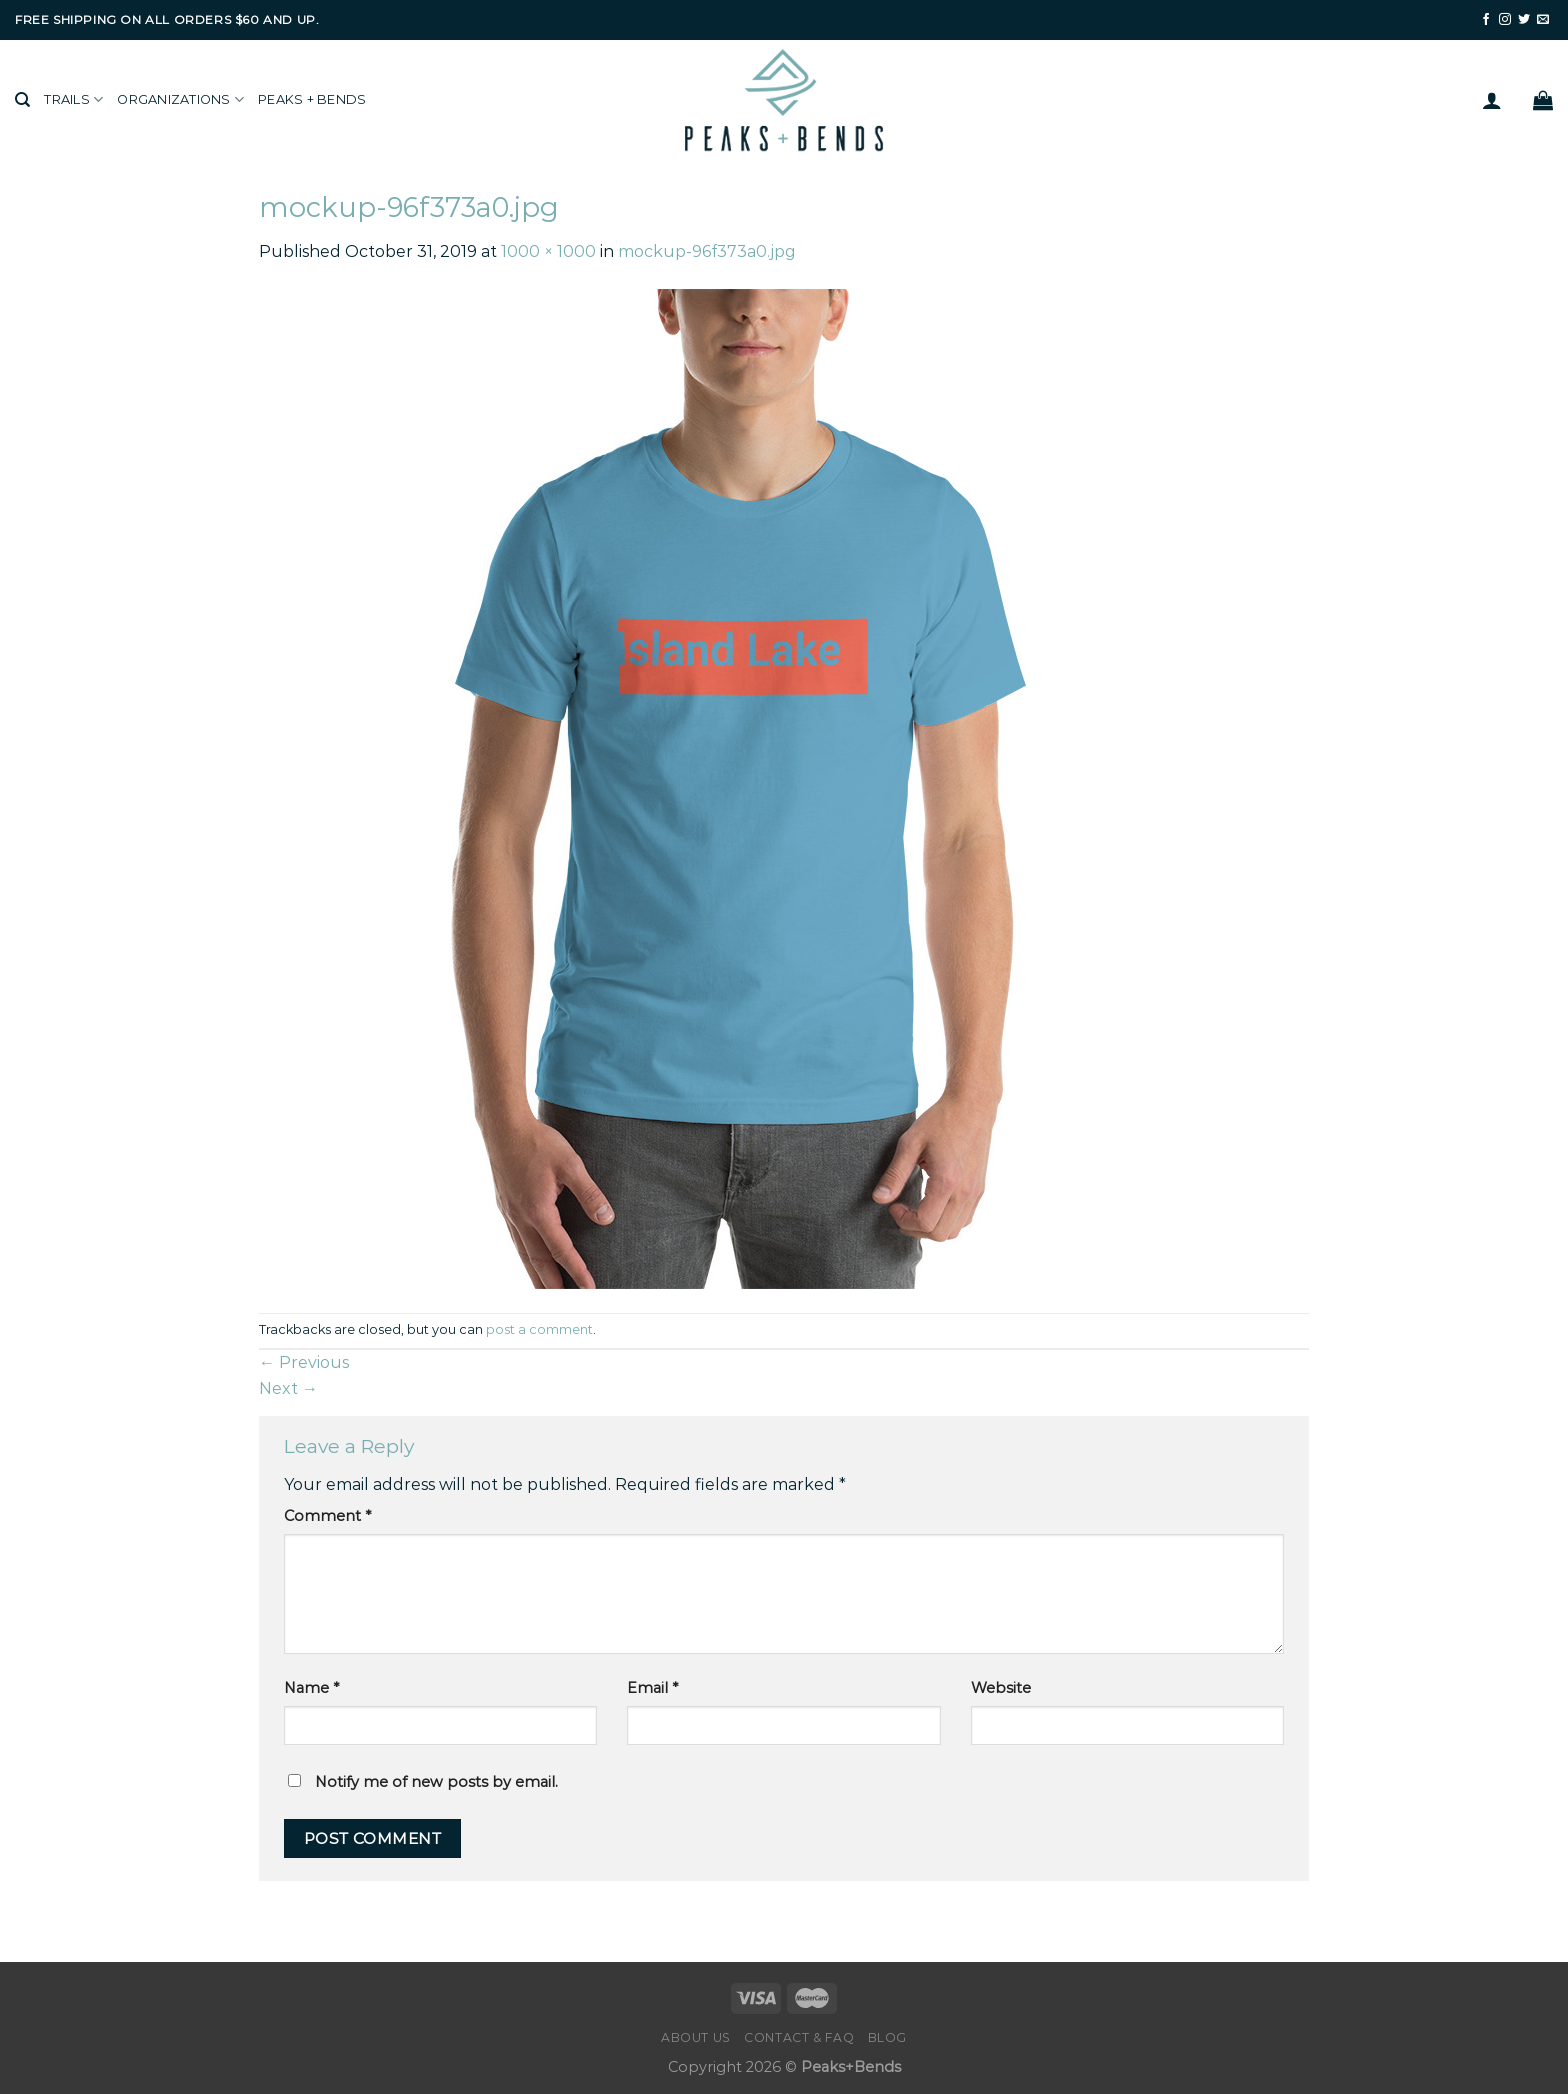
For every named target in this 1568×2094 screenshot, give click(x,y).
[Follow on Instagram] (1505, 20)
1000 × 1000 (548, 251)
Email (652, 1688)
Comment (327, 1516)
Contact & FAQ (799, 2037)
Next (288, 1388)
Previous (304, 1362)
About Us (696, 2037)
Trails (73, 99)
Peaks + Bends (312, 99)
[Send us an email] (1543, 20)
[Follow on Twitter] (1524, 20)
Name (311, 1688)
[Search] (22, 100)
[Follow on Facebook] (1486, 20)
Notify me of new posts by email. (436, 1782)
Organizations (180, 99)
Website (1001, 1688)
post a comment (539, 1329)
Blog (887, 2037)
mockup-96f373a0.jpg (707, 251)
